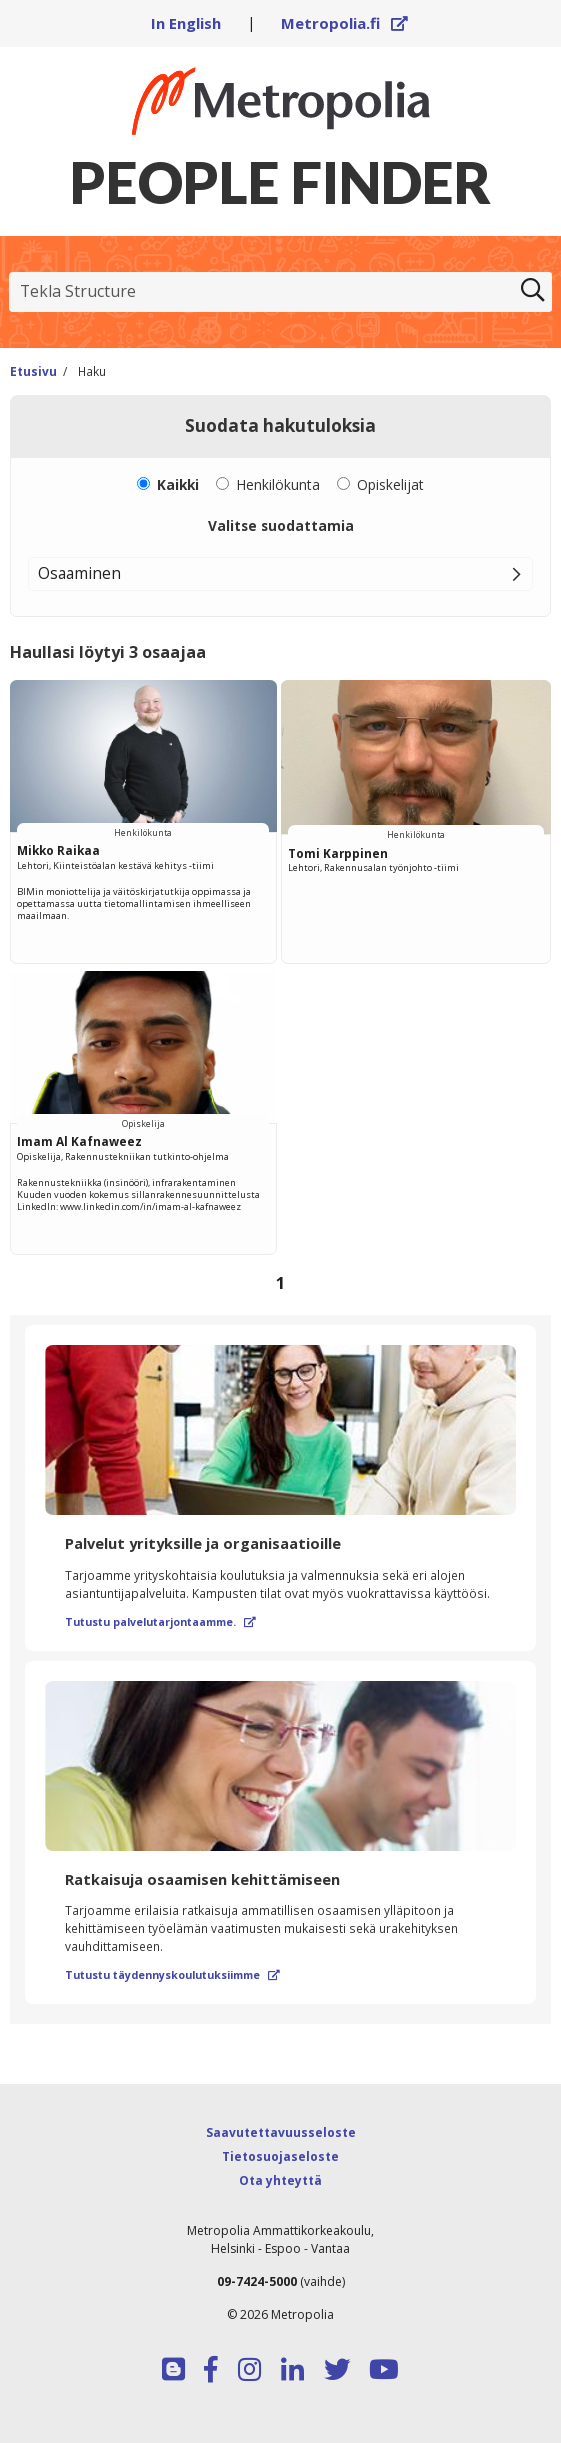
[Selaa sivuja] (280, 1283)
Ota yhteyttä (280, 2180)
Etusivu (33, 371)
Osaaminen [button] (79, 573)
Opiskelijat (390, 484)
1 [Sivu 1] (281, 1282)
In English (186, 23)
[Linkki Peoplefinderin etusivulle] (280, 101)
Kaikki (178, 484)
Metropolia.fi (345, 23)
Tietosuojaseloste (280, 2156)
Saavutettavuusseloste (281, 2132)
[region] (280, 993)
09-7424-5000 (257, 2281)
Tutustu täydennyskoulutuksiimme (172, 1975)
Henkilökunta (278, 484)
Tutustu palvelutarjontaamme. (160, 1622)
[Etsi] (533, 292)
